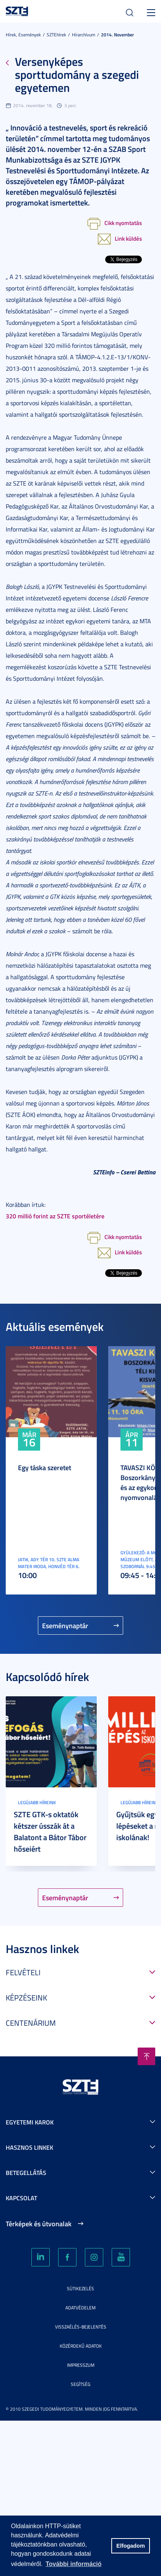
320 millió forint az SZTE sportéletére (55, 1215)
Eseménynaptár (65, 1625)
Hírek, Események (23, 34)
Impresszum (80, 2365)
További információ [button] (73, 2564)
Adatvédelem (80, 2307)
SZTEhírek (56, 34)
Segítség (80, 2384)
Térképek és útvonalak (39, 2223)
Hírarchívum (83, 34)
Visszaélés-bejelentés (80, 2326)
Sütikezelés (80, 2288)
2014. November (117, 34)
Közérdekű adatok (81, 2346)
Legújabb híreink (37, 1802)
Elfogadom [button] (130, 2546)
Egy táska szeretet (44, 1467)
